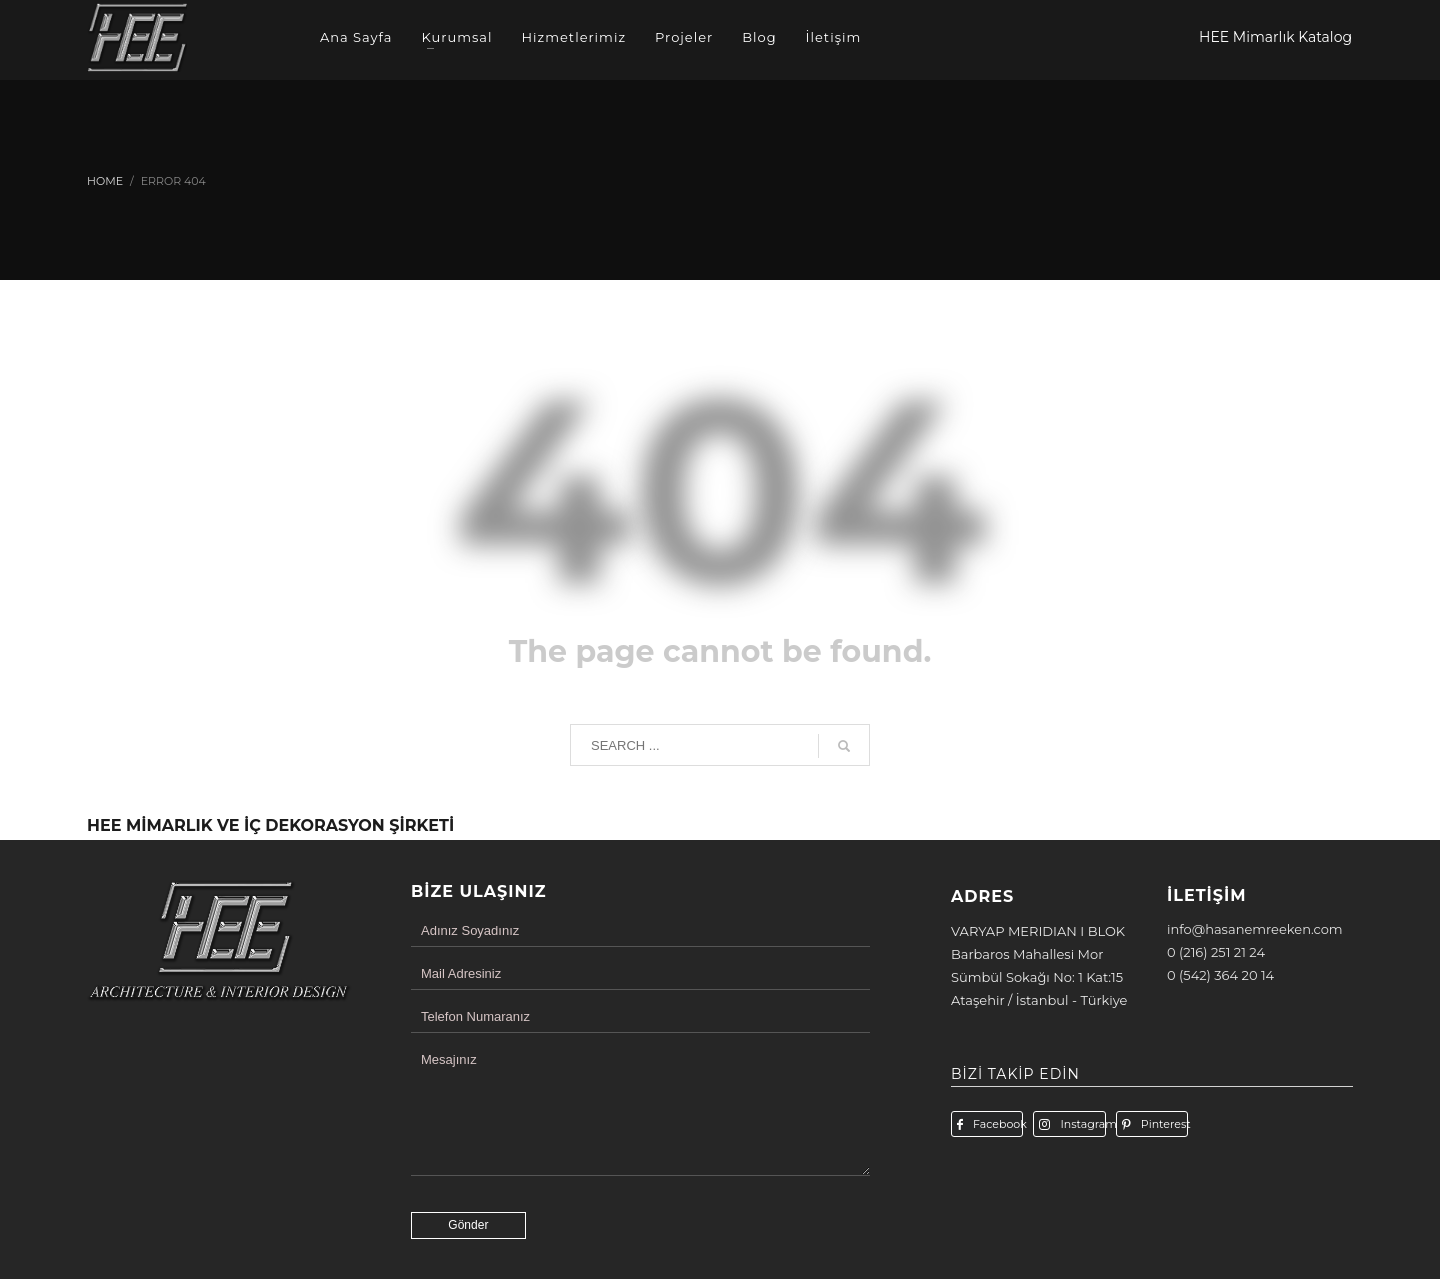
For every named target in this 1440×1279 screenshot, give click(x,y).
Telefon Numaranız (475, 1016)
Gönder (468, 1225)
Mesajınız (449, 1059)
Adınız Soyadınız (470, 930)
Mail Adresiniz (461, 973)
